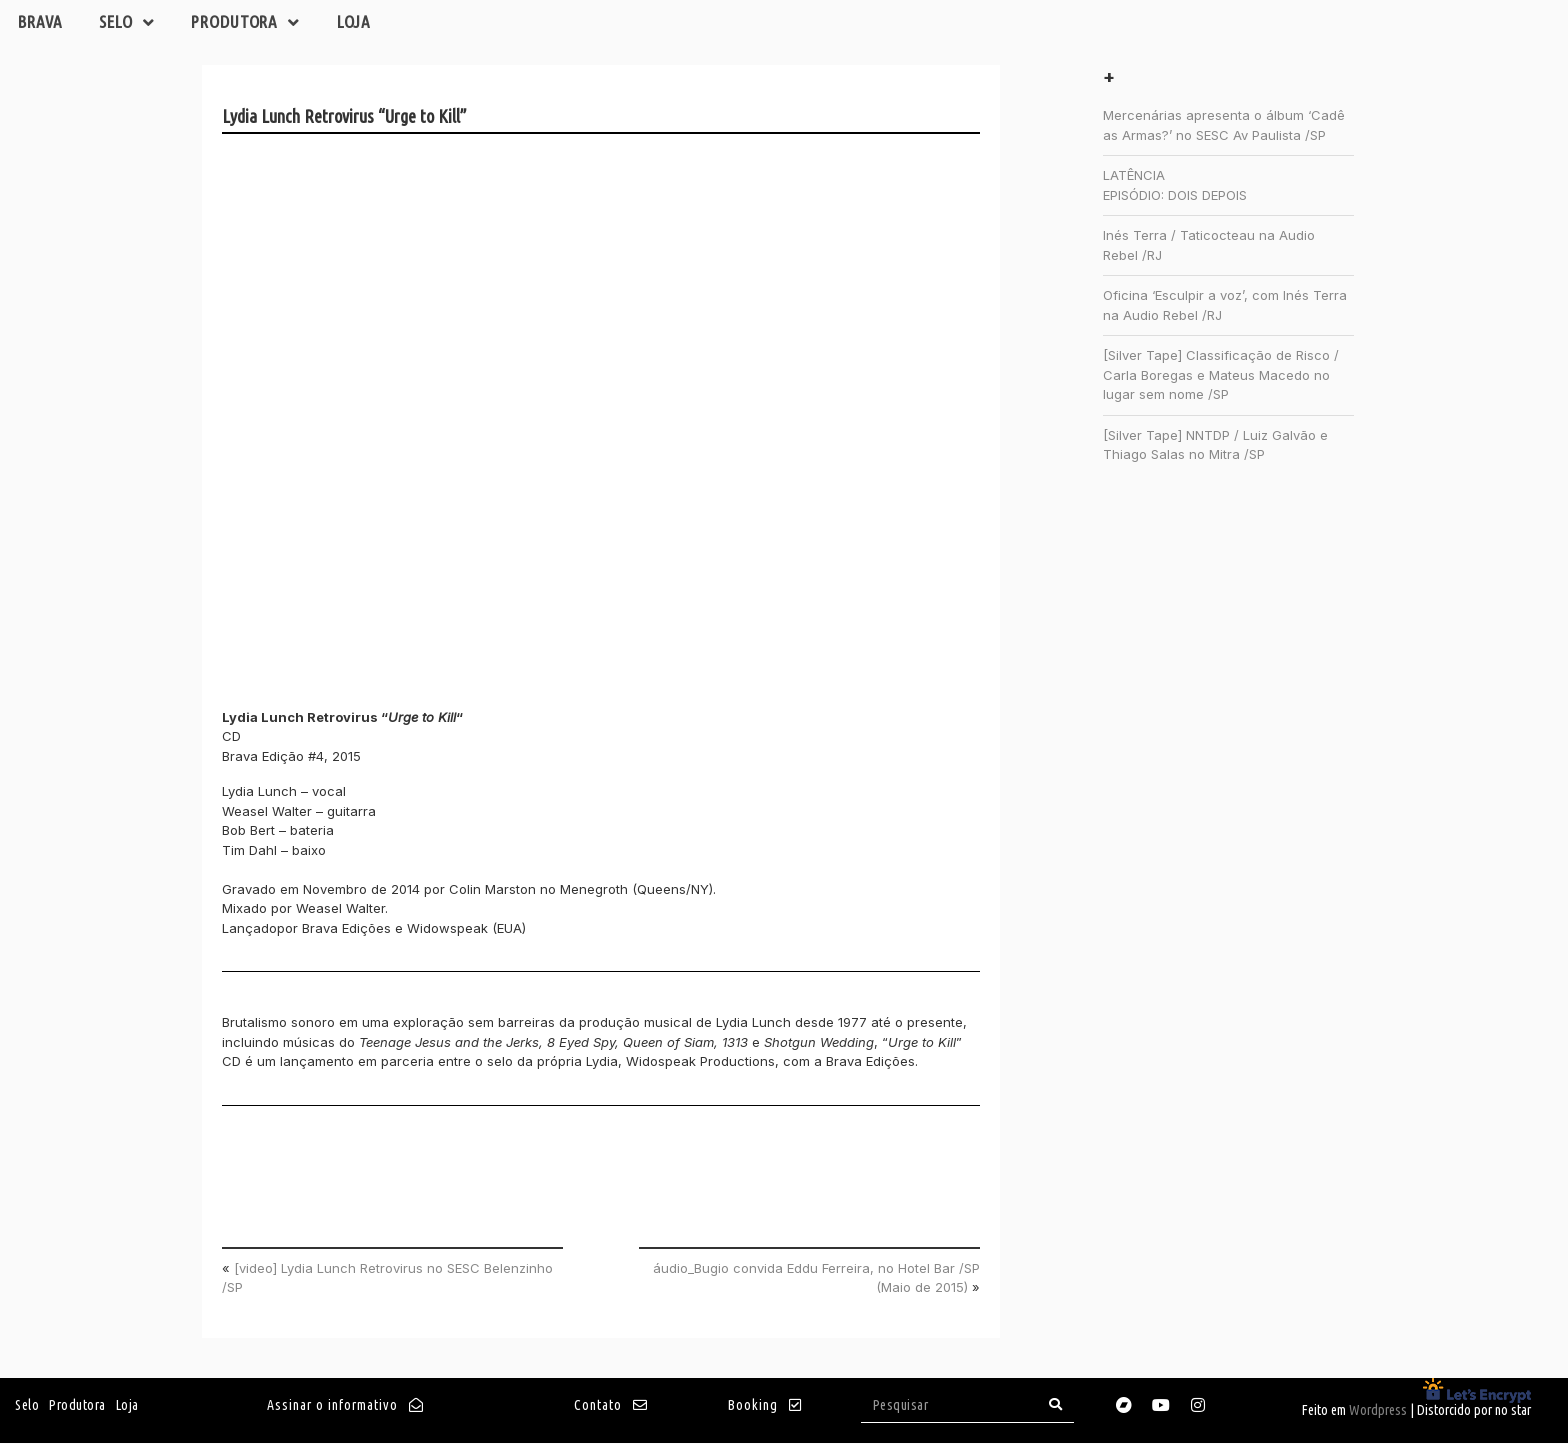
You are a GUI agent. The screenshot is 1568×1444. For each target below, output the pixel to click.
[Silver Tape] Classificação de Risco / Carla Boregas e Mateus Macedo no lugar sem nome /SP (1221, 375)
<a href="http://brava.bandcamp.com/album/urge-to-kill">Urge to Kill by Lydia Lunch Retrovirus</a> (397, 426)
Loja (368, 22)
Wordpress (1378, 1411)
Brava (42, 22)
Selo (133, 23)
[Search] (1056, 1405)
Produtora (256, 23)
